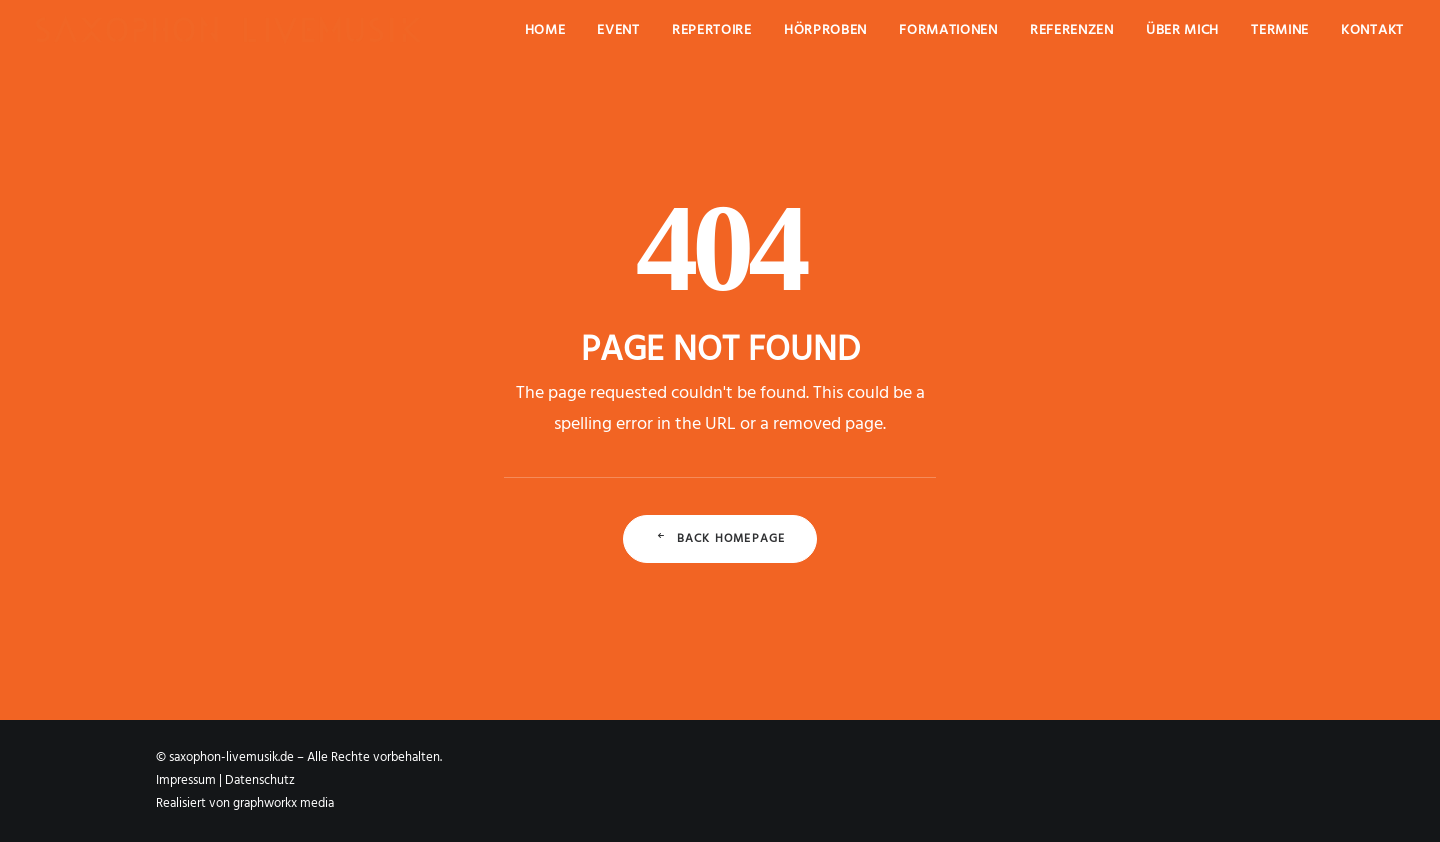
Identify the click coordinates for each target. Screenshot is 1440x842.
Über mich (1182, 30)
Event (618, 30)
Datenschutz (260, 780)
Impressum (186, 780)
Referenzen (1072, 30)
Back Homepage (720, 539)
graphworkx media (283, 803)
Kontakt (1372, 30)
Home (545, 30)
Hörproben (825, 30)
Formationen (948, 30)
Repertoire (712, 30)
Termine (1280, 30)
